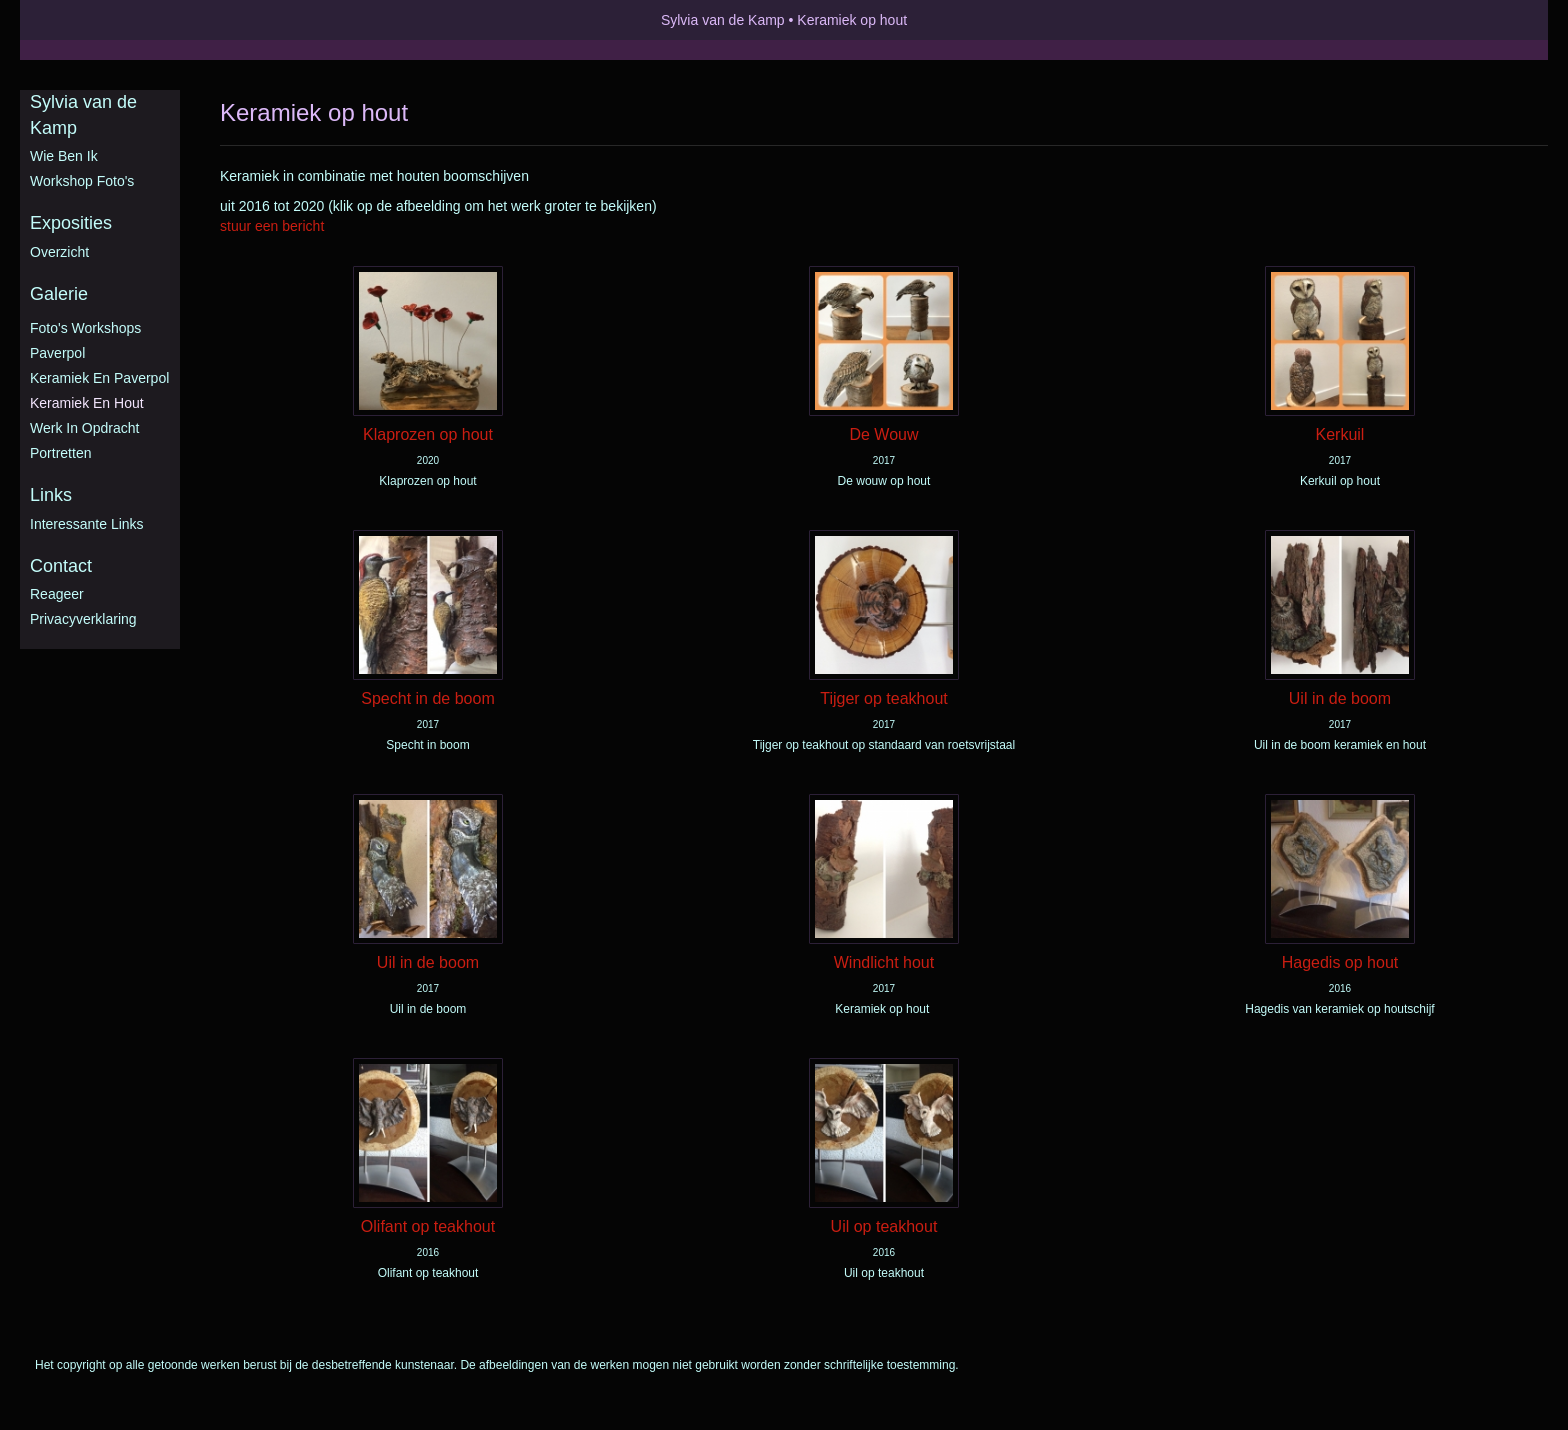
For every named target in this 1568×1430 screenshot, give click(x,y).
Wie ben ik (64, 156)
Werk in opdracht (84, 428)
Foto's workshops (85, 328)
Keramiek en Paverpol (99, 378)
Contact (61, 566)
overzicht (59, 252)
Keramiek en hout (87, 403)
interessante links (87, 524)
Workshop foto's (82, 181)
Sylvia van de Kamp (723, 20)
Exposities (71, 223)
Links (51, 495)
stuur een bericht (272, 226)
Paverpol (57, 353)
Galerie (59, 294)
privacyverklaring (83, 619)
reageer (57, 594)
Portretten (60, 453)
